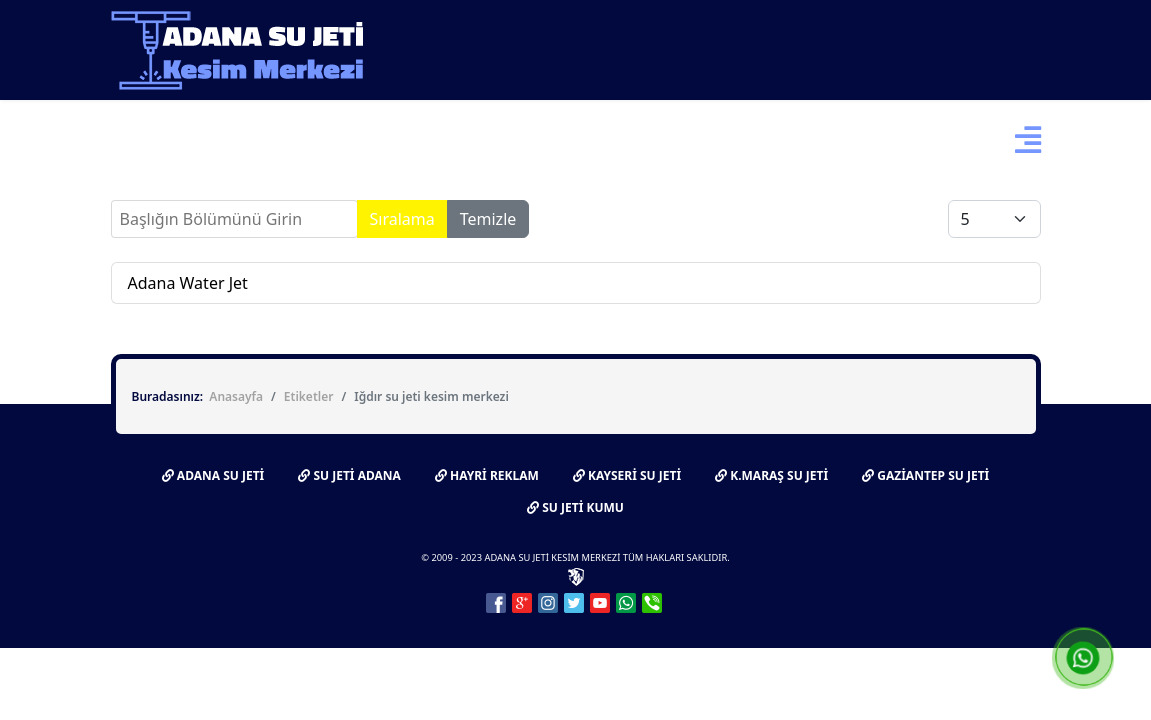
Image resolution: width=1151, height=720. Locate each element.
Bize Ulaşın (724, 139)
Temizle (488, 219)
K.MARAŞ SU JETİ (771, 475)
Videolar (620, 139)
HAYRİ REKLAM (487, 475)
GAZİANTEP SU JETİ (925, 475)
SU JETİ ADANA (349, 475)
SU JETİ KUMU (575, 507)
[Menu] (1028, 140)
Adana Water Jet (188, 283)
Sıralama (402, 219)
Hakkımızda (405, 139)
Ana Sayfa (147, 139)
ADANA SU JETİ (213, 475)
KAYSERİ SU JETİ (627, 475)
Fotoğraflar (519, 139)
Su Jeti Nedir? (264, 139)
